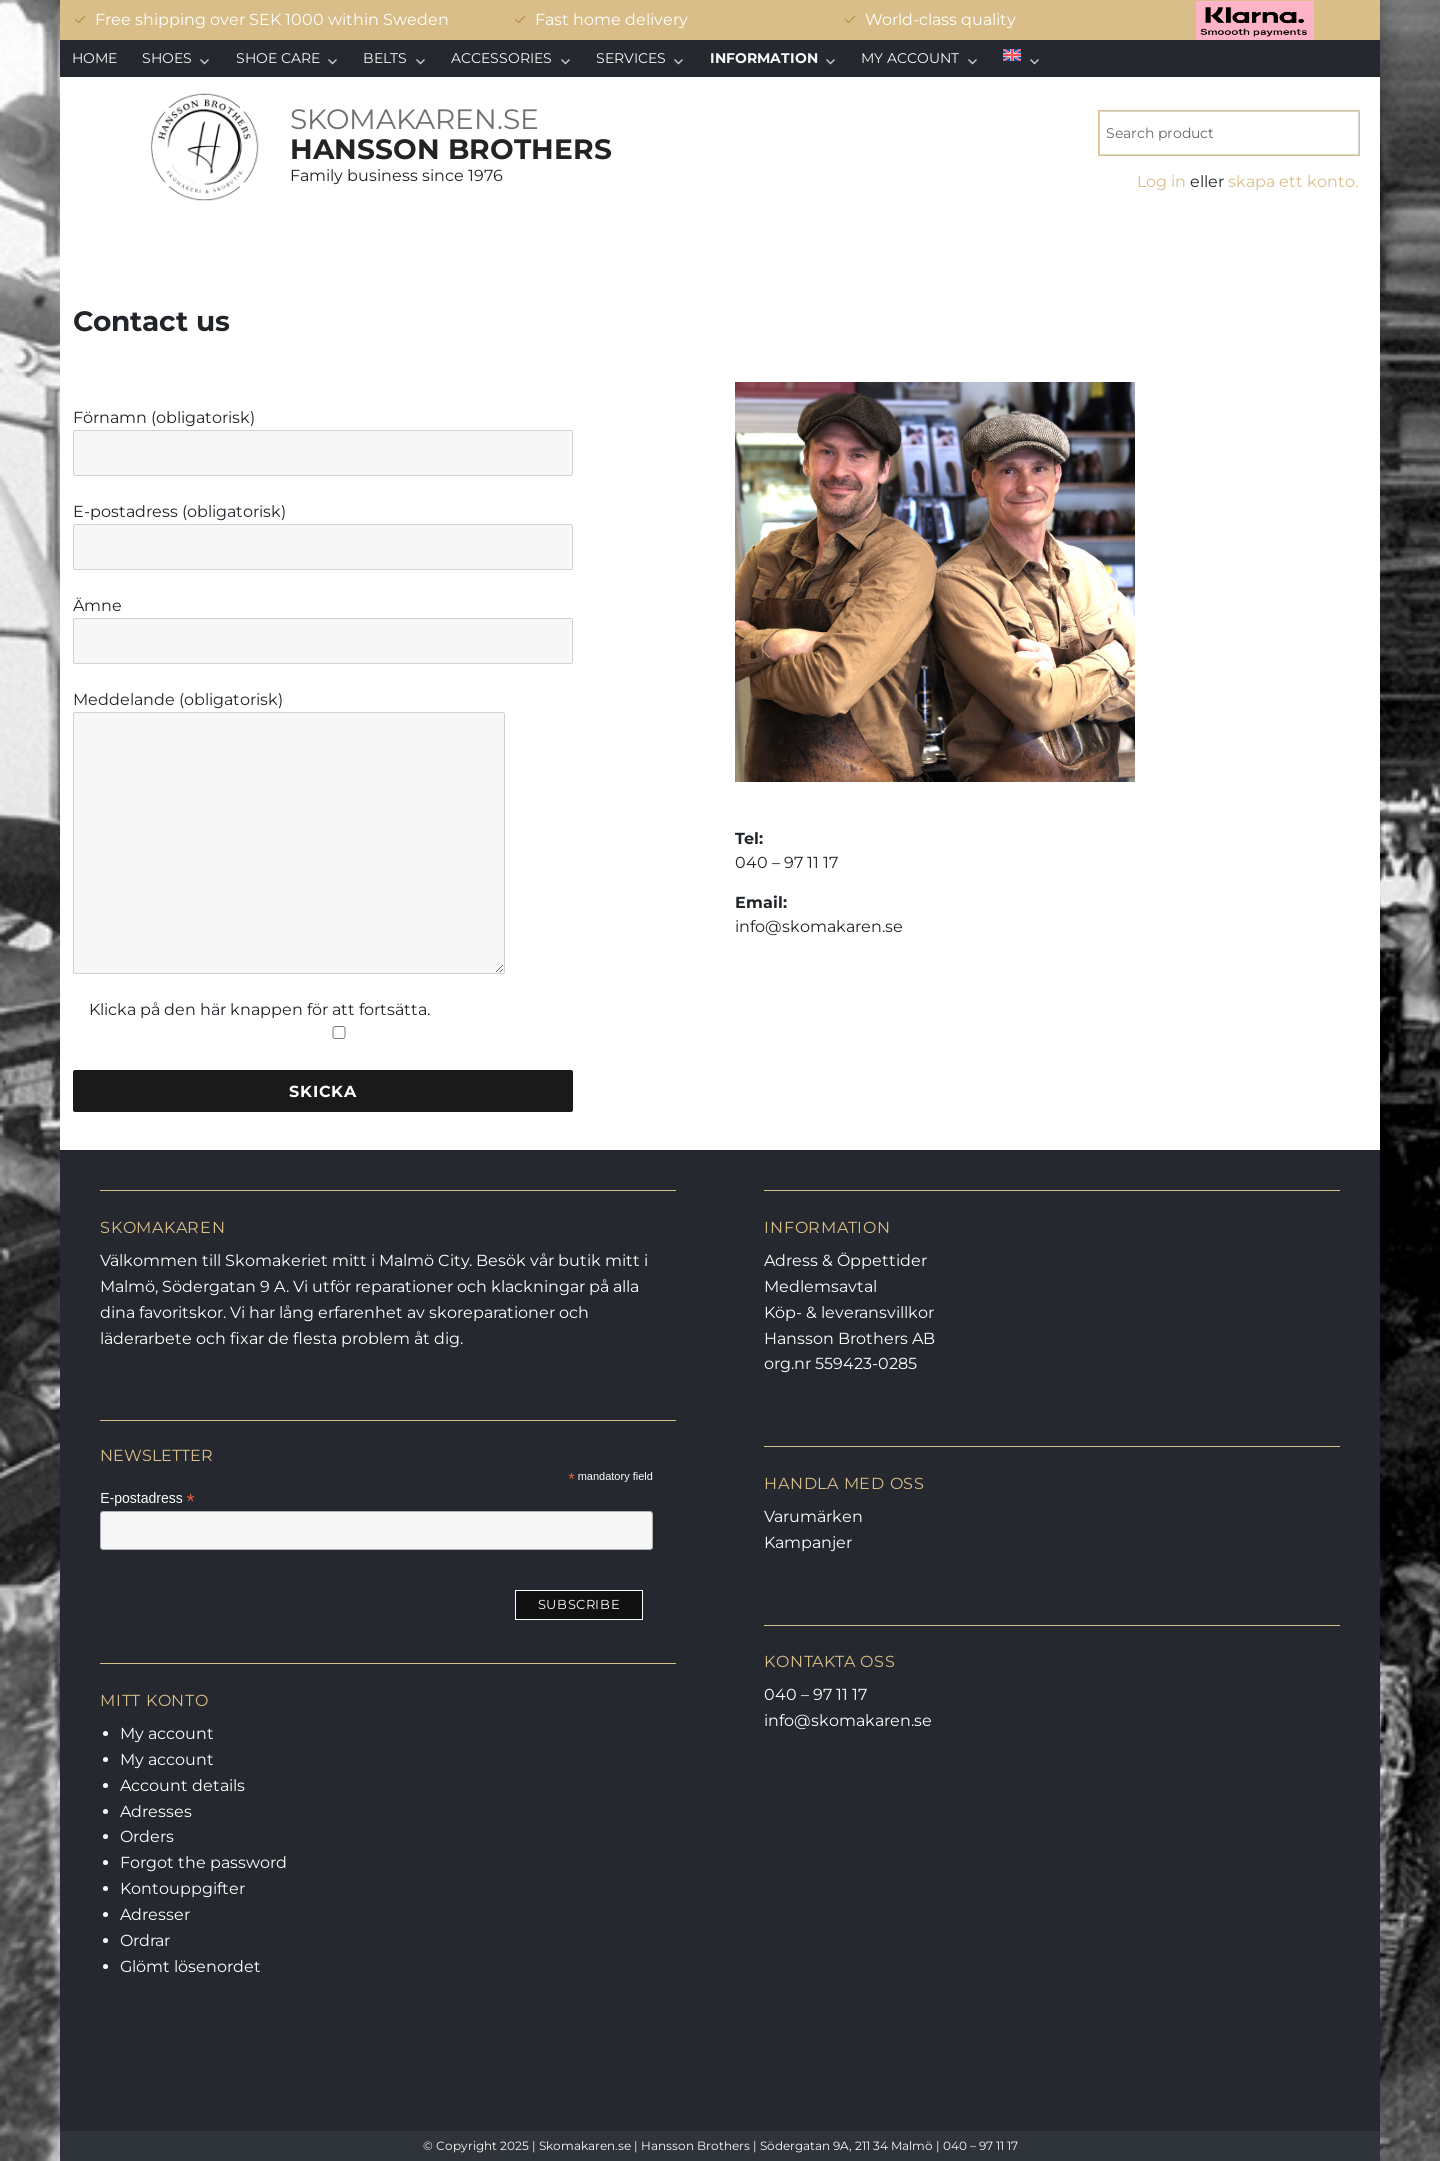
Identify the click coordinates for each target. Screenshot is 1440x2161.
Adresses (156, 1811)
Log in (1161, 181)
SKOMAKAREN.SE (414, 119)
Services (631, 58)
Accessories (501, 58)
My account (910, 58)
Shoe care (278, 58)
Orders (147, 1836)
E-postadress (147, 1498)
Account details (182, 1785)
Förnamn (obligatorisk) (323, 435)
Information (764, 58)
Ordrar (145, 1940)
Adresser (155, 1914)
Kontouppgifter (182, 1888)
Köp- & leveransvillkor (849, 1312)
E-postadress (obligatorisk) (323, 529)
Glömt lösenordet (190, 1966)
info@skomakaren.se (819, 926)
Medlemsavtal (820, 1286)
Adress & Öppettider (845, 1260)
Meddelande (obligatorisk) (289, 711)
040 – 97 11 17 (786, 862)
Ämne (323, 623)
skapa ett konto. (1293, 181)
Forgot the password (203, 1862)
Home (94, 58)
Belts (385, 58)
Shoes (167, 58)
